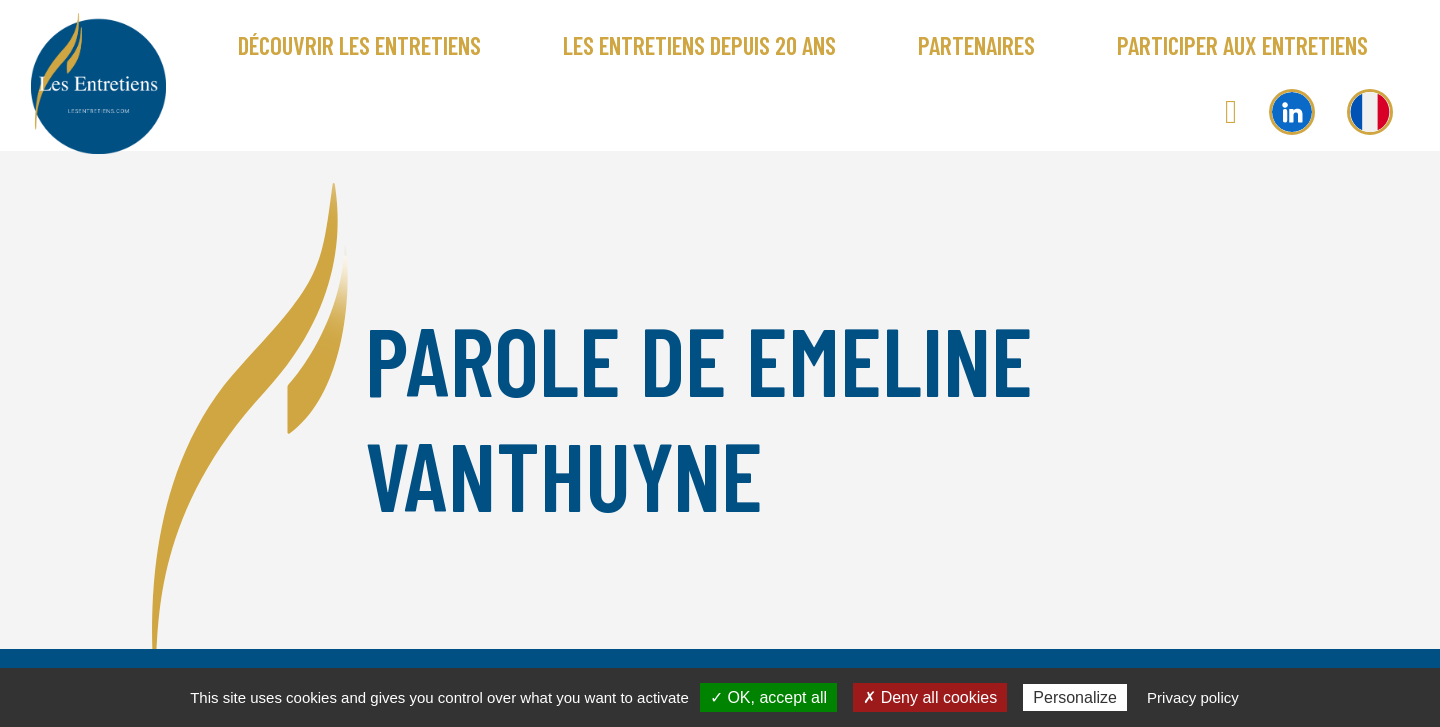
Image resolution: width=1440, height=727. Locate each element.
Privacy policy (1193, 697)
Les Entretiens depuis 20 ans (699, 45)
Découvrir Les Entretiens (359, 45)
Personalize (1075, 697)
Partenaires (976, 45)
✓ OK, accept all (768, 697)
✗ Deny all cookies (930, 697)
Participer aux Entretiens (1242, 45)
